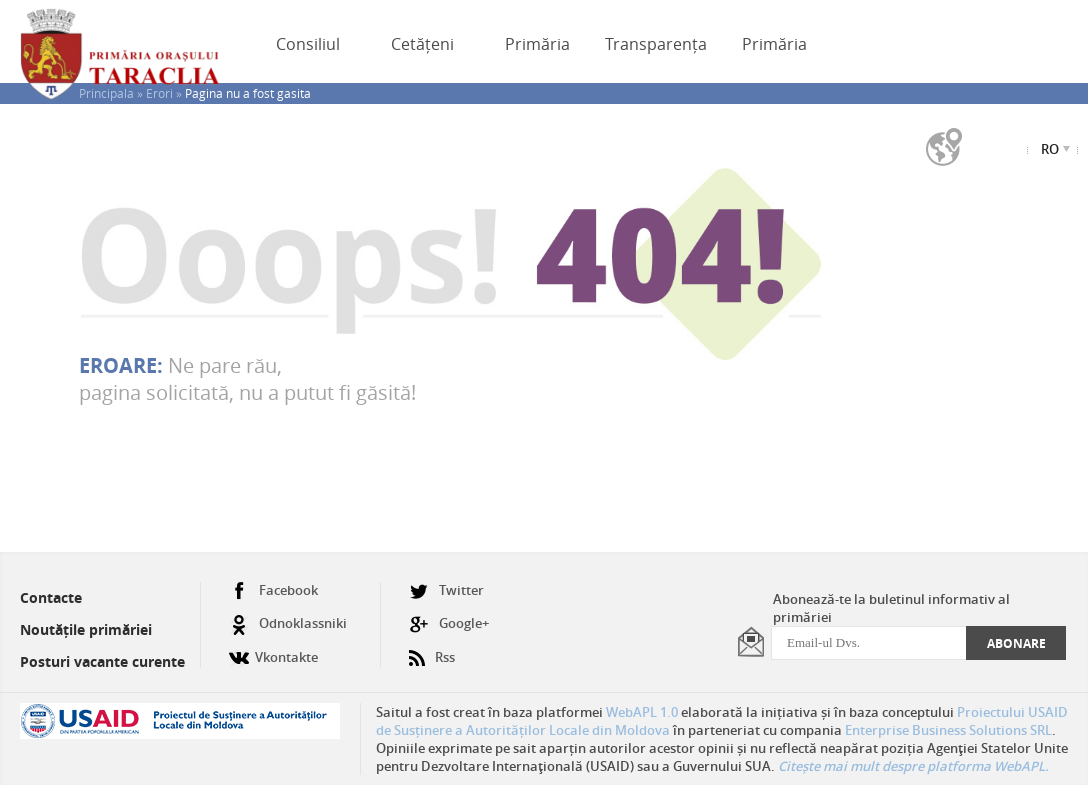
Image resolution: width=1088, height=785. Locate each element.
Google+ (449, 623)
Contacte (51, 597)
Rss (432, 649)
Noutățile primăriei (86, 629)
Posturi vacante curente (102, 661)
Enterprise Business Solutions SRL (948, 730)
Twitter (446, 590)
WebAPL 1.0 (642, 712)
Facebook (273, 590)
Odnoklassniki (288, 623)
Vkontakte (273, 649)
